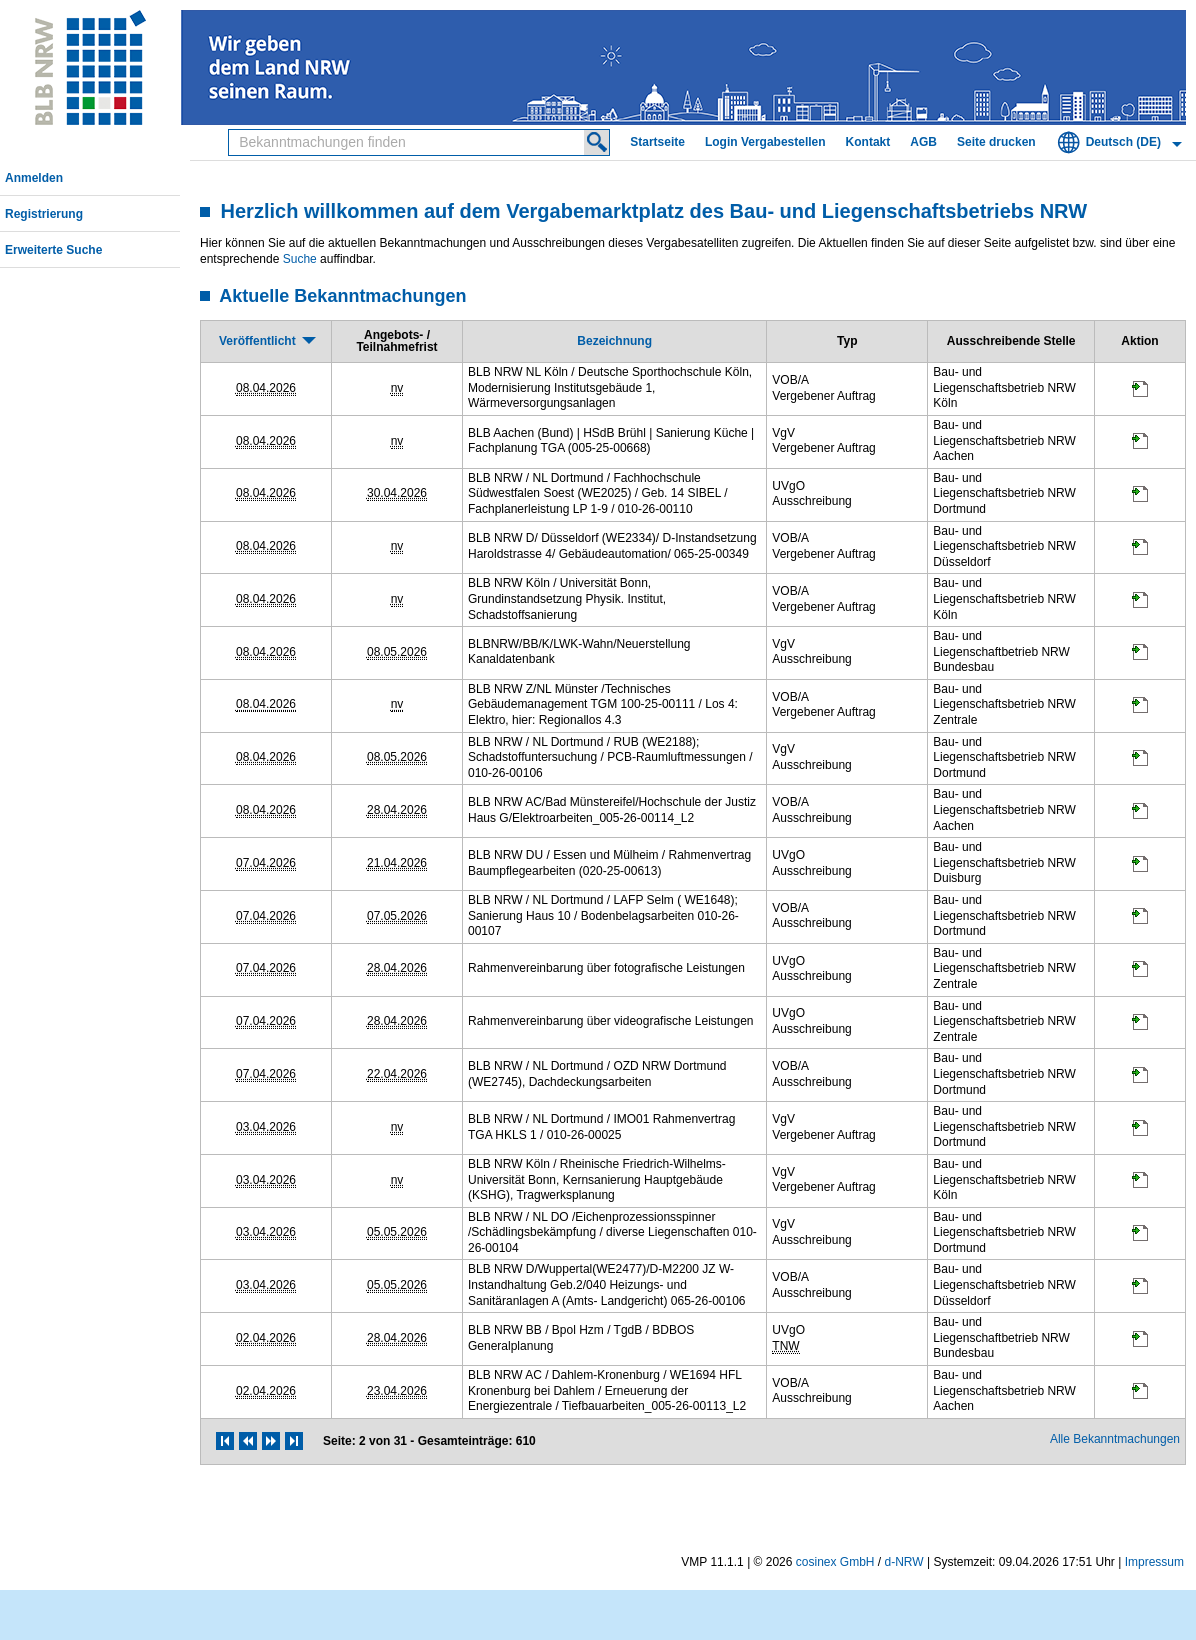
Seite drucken (996, 142)
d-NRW (904, 1562)
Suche (300, 259)
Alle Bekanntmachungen (1115, 1439)
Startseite (657, 142)
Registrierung (44, 214)
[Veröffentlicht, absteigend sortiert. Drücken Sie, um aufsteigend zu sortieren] (266, 341)
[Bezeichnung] (614, 341)
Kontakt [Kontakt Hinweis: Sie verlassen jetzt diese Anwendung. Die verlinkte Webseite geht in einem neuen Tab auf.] (868, 142)
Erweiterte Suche (53, 250)
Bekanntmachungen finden (234, 130)
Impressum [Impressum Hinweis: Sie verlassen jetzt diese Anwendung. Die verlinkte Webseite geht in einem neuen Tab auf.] (1154, 1562)
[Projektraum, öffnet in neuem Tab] (1140, 393)
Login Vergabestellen (765, 142)
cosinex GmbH (835, 1562)
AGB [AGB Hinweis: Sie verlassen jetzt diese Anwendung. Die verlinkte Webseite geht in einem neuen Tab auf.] (923, 142)
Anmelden (34, 178)
